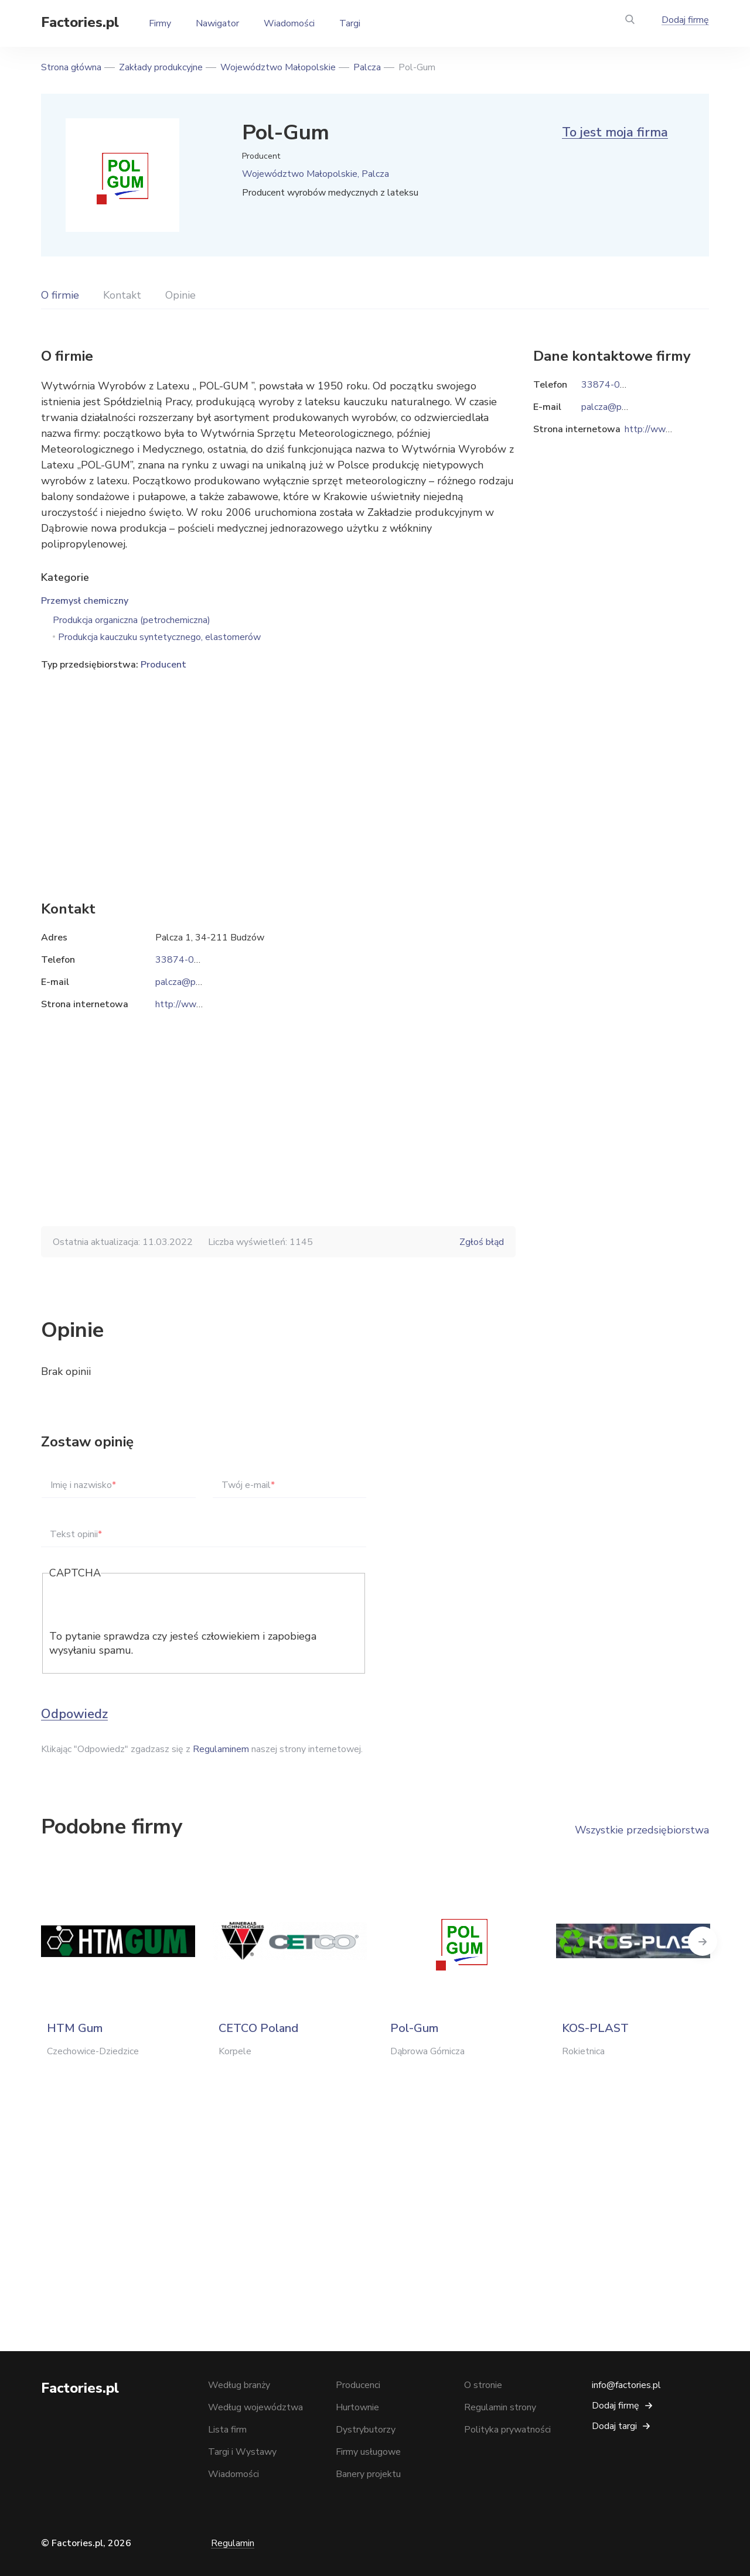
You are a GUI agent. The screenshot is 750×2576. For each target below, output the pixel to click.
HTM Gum (75, 2028)
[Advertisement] (278, 768)
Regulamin (232, 2543)
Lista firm (227, 2429)
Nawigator (217, 23)
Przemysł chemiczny (84, 600)
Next (709, 1941)
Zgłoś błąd (481, 1242)
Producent (163, 664)
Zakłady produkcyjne (161, 67)
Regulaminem (221, 1749)
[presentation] (138, 1606)
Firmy (160, 23)
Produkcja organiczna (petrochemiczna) (131, 620)
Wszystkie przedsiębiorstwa (642, 1830)
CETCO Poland (258, 2028)
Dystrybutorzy (366, 2429)
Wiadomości (289, 23)
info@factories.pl (626, 2385)
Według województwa (255, 2407)
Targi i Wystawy (242, 2451)
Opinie (180, 295)
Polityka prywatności (507, 2429)
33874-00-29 (185, 959)
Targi (349, 23)
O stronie (483, 2385)
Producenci (358, 2385)
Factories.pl (80, 22)
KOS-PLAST (595, 2028)
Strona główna (71, 67)
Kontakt (122, 295)
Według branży (239, 2385)
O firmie (60, 295)
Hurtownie (357, 2407)
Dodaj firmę (685, 19)
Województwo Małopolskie (278, 67)
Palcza (367, 67)
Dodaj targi (614, 2426)
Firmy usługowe (368, 2451)
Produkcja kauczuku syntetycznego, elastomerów (159, 637)
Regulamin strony (500, 2407)
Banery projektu (368, 2474)
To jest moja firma (615, 132)
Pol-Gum (414, 2028)
